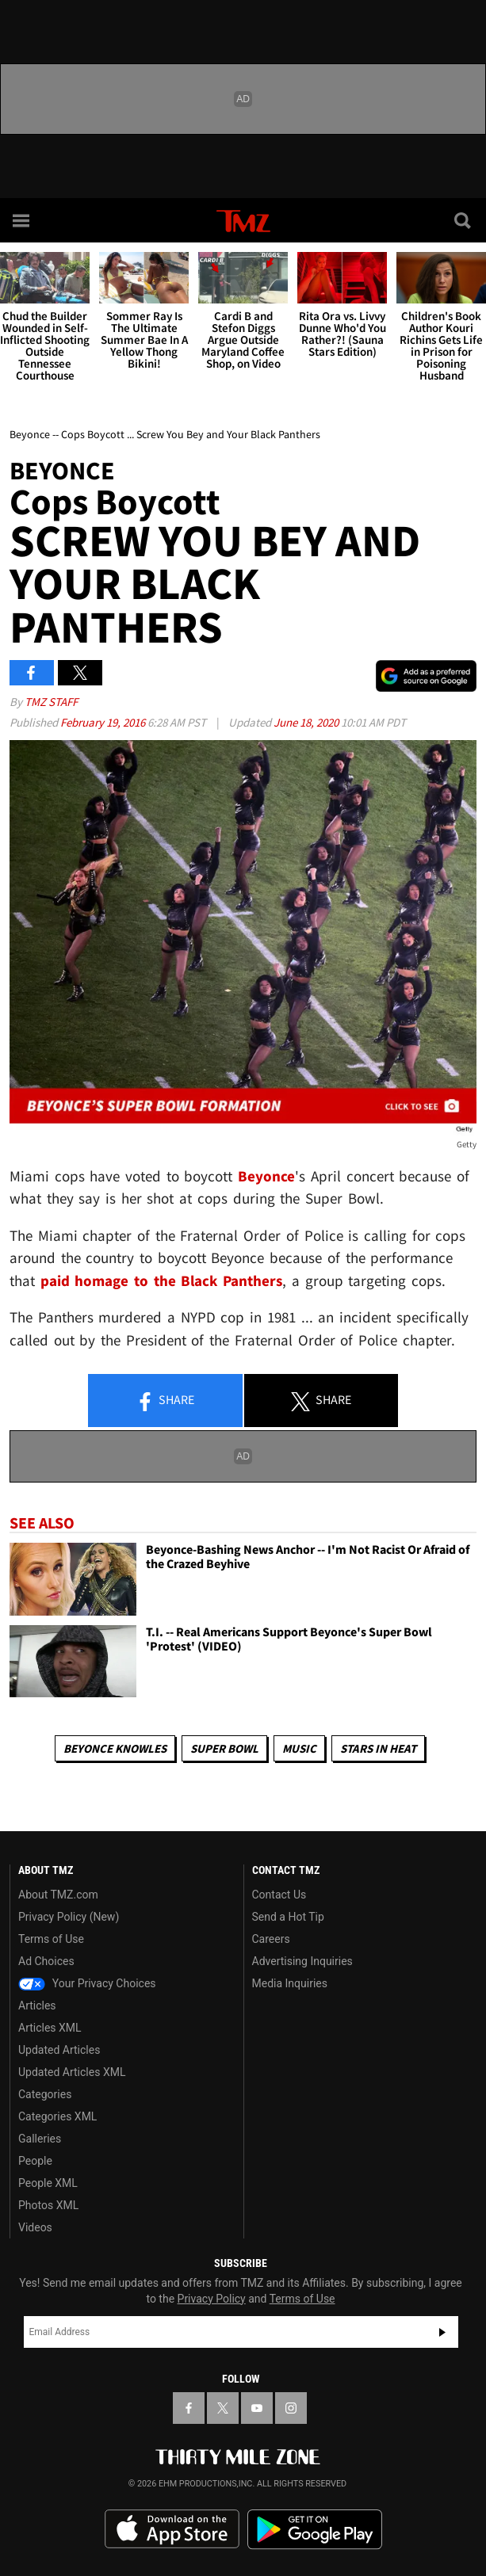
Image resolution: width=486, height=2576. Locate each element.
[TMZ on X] (223, 2408)
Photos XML (48, 2205)
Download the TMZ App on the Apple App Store (172, 2529)
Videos (35, 2227)
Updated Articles (59, 2050)
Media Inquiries (289, 1983)
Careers (271, 1939)
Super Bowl (224, 1748)
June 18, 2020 (307, 722)
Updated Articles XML (71, 2072)
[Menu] (22, 220)
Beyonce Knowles (114, 1748)
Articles (37, 2005)
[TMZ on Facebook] (189, 2408)
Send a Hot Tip (288, 1916)
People (35, 2160)
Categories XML (57, 2116)
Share (165, 1400)
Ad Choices (46, 1961)
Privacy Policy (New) (68, 1916)
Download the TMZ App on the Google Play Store (314, 2529)
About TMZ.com (58, 1894)
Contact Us (279, 1894)
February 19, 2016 (103, 722)
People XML (48, 2183)
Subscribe (442, 2332)
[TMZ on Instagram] (291, 2408)
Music (299, 1748)
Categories (44, 2094)
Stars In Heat (378, 1748)
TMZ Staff (51, 701)
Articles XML (50, 2027)
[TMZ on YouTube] (257, 2408)
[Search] (464, 220)
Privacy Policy (212, 2298)
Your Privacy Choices (87, 1983)
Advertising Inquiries (302, 1961)
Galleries (39, 2138)
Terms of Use (51, 1939)
